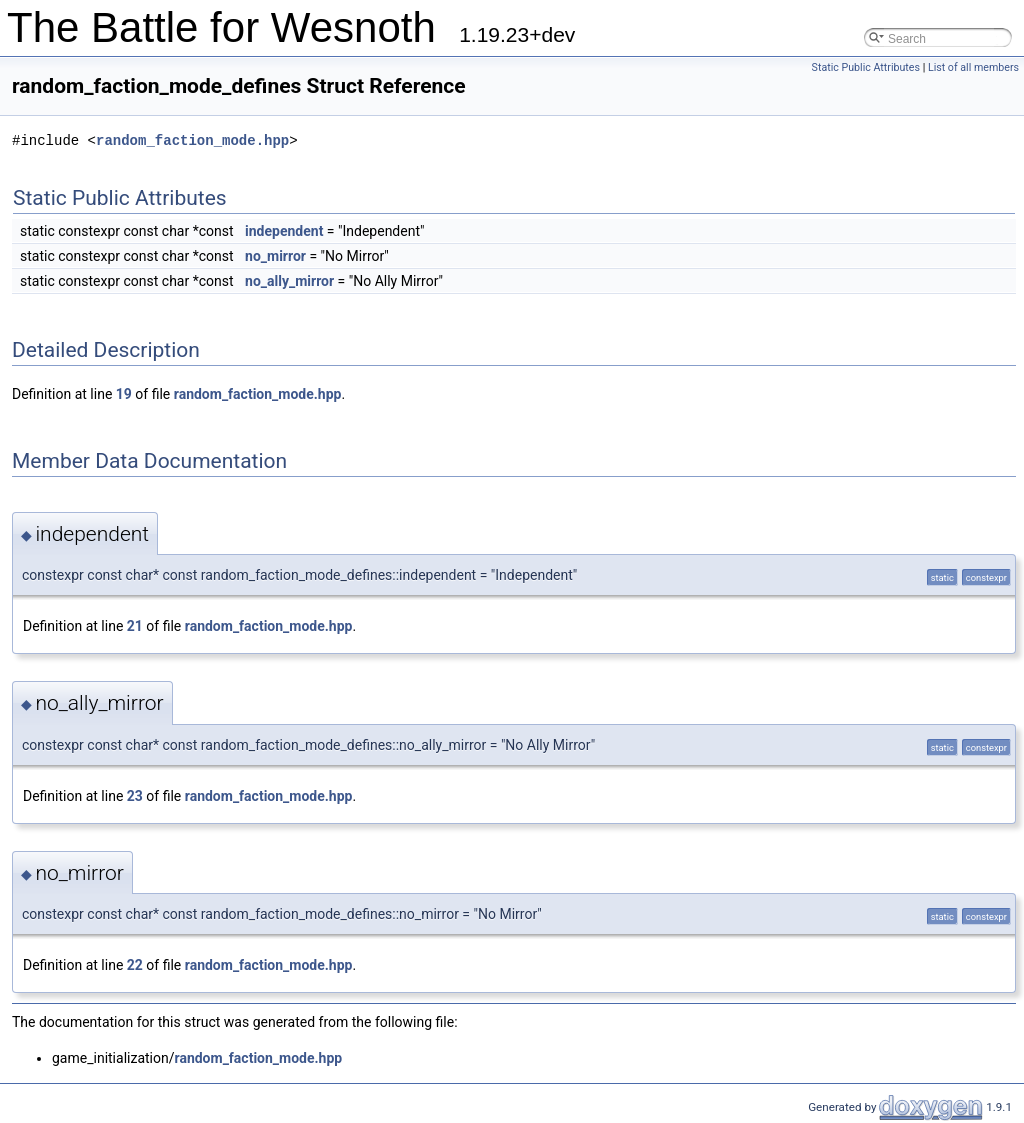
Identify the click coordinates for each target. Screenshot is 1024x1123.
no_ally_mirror (289, 281)
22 (135, 965)
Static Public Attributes (866, 67)
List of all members (973, 67)
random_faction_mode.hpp (192, 140)
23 (135, 796)
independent (284, 231)
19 (124, 394)
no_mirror (275, 256)
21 (135, 626)
